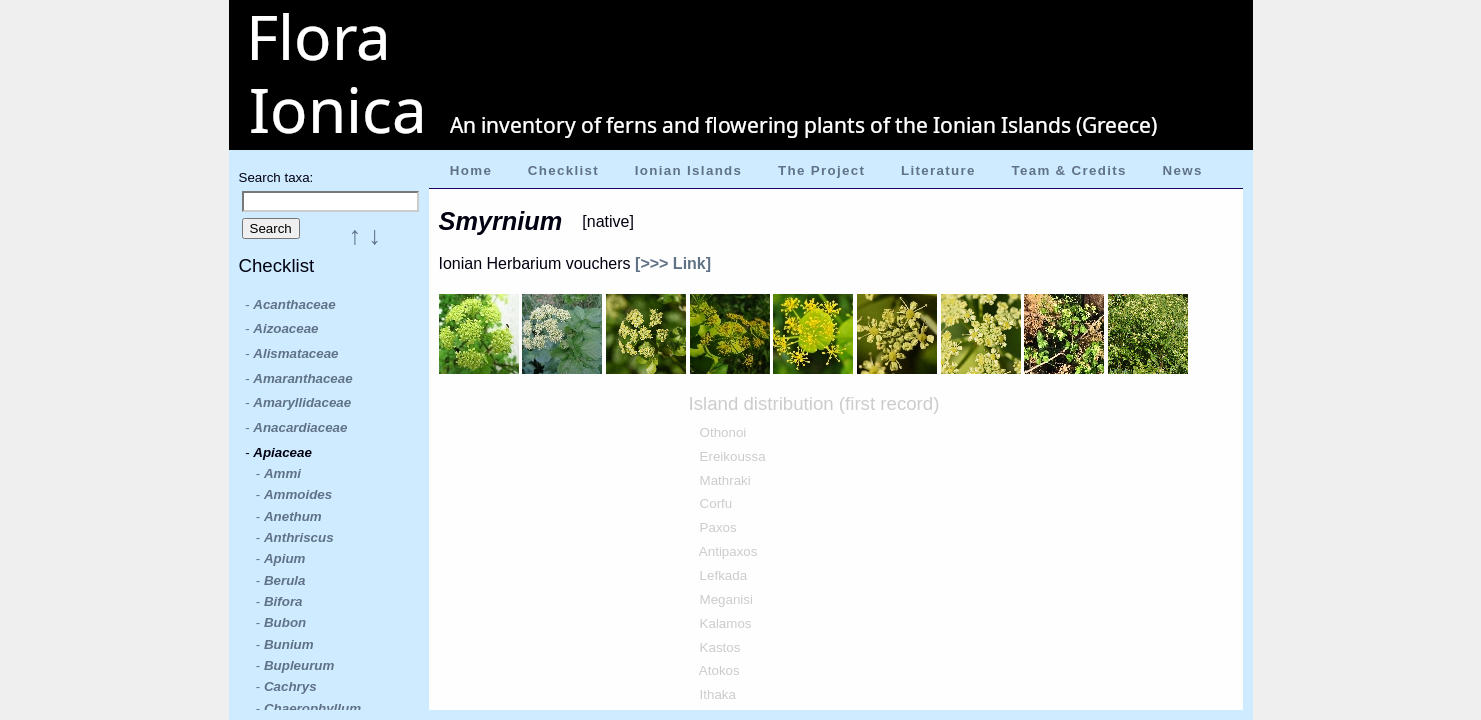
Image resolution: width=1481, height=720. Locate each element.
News (1183, 170)
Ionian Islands (689, 170)
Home (471, 170)
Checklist (563, 170)
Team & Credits (1068, 170)
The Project (821, 170)
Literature (938, 170)
